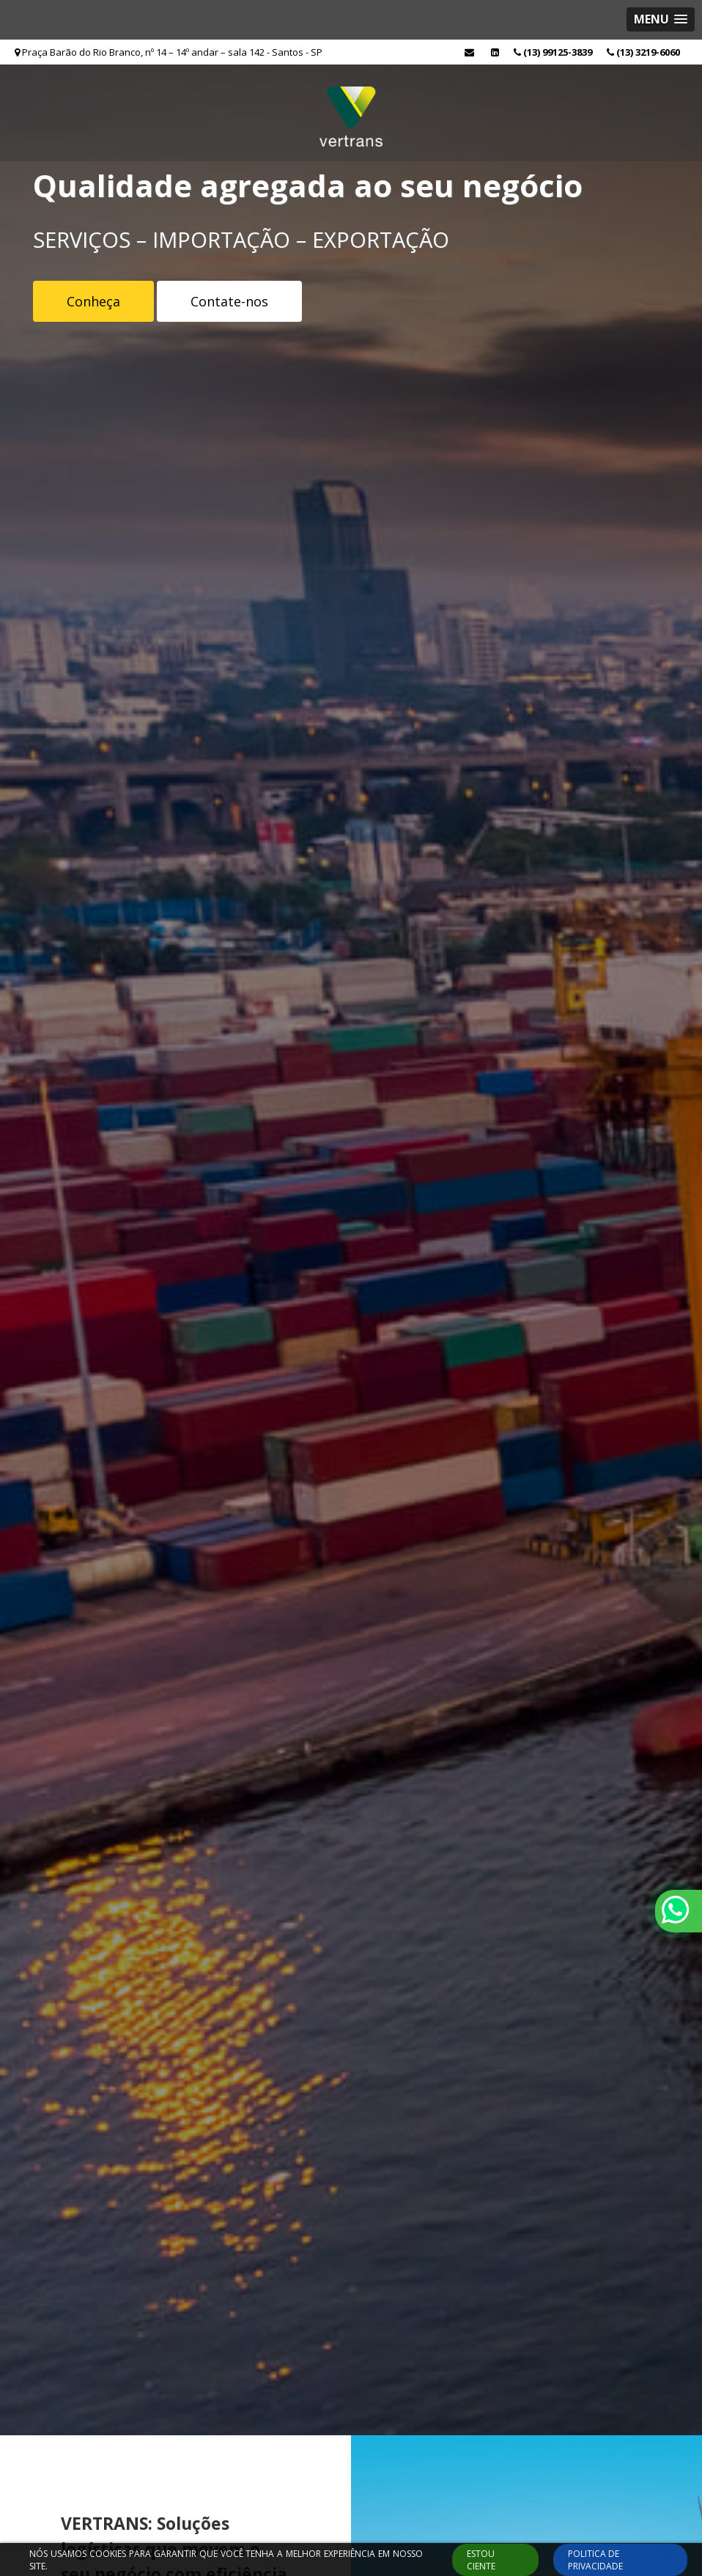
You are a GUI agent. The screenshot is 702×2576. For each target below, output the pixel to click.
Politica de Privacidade (595, 2559)
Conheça (93, 301)
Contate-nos (229, 301)
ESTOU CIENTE (481, 2559)
